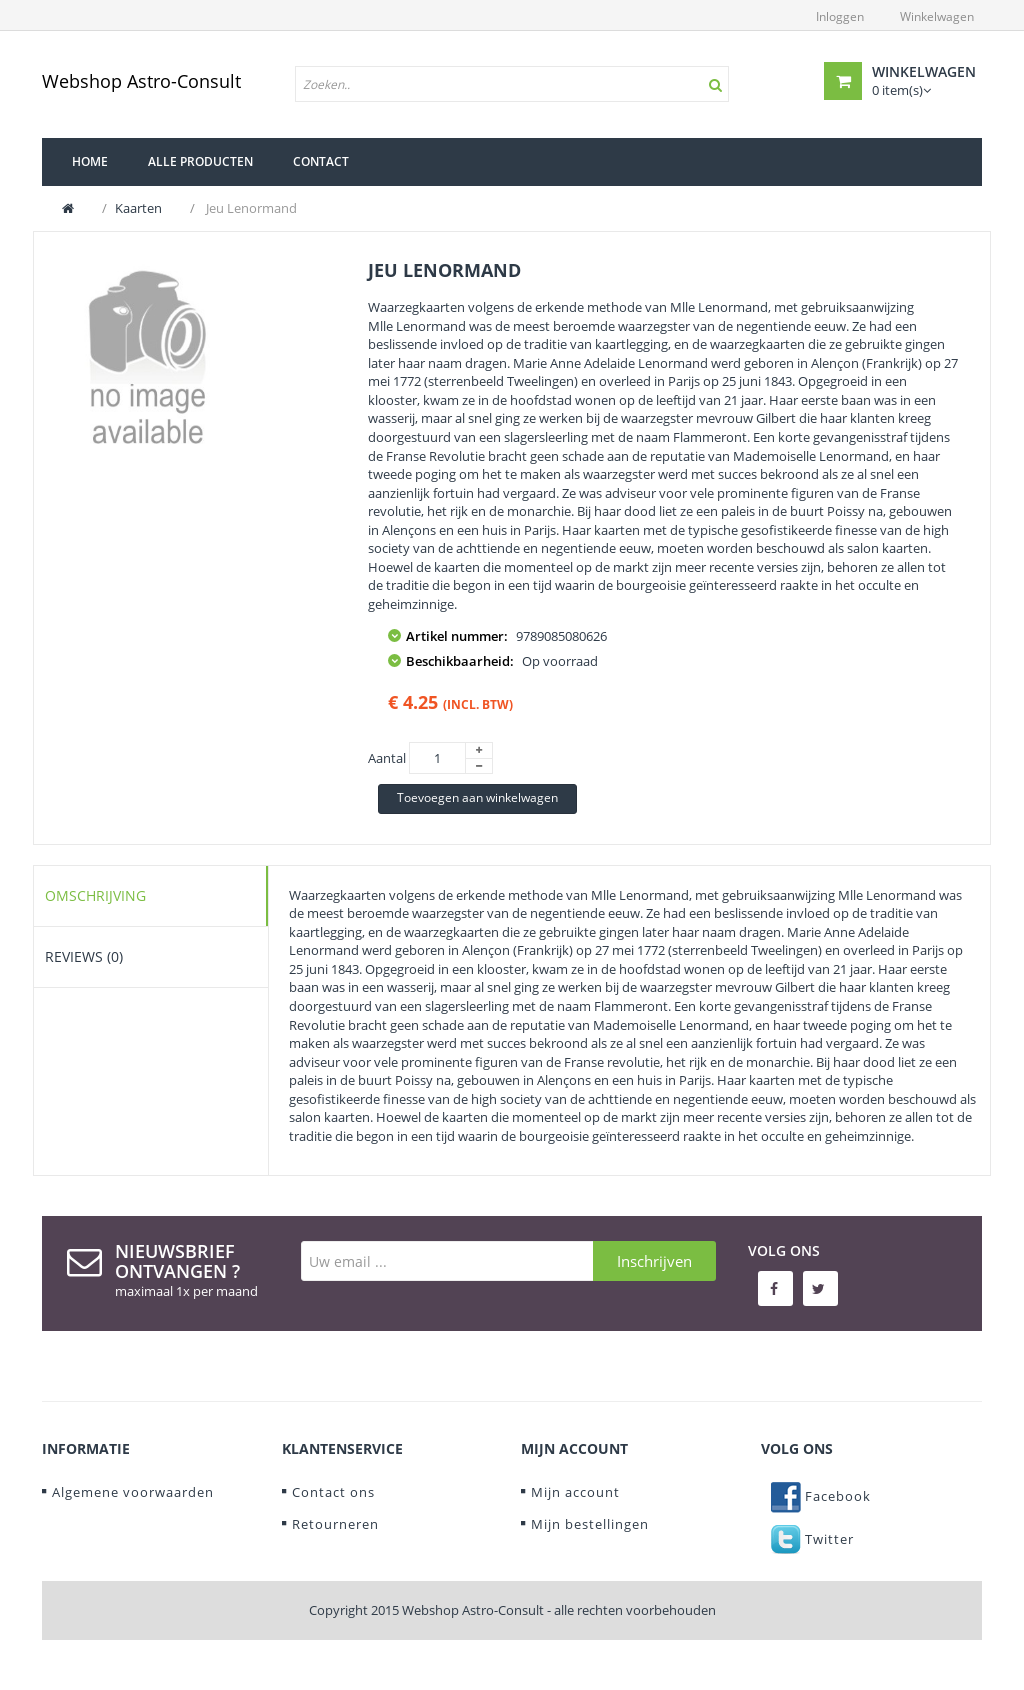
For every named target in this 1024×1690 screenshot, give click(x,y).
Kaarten (138, 208)
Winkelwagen (937, 16)
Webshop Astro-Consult (141, 81)
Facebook (821, 1496)
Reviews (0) (84, 956)
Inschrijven (654, 1261)
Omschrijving (95, 895)
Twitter (812, 1539)
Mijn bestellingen (590, 1524)
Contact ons (333, 1492)
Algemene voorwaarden (133, 1492)
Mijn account (575, 1492)
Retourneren (335, 1524)
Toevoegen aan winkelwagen (477, 797)
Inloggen (840, 16)
